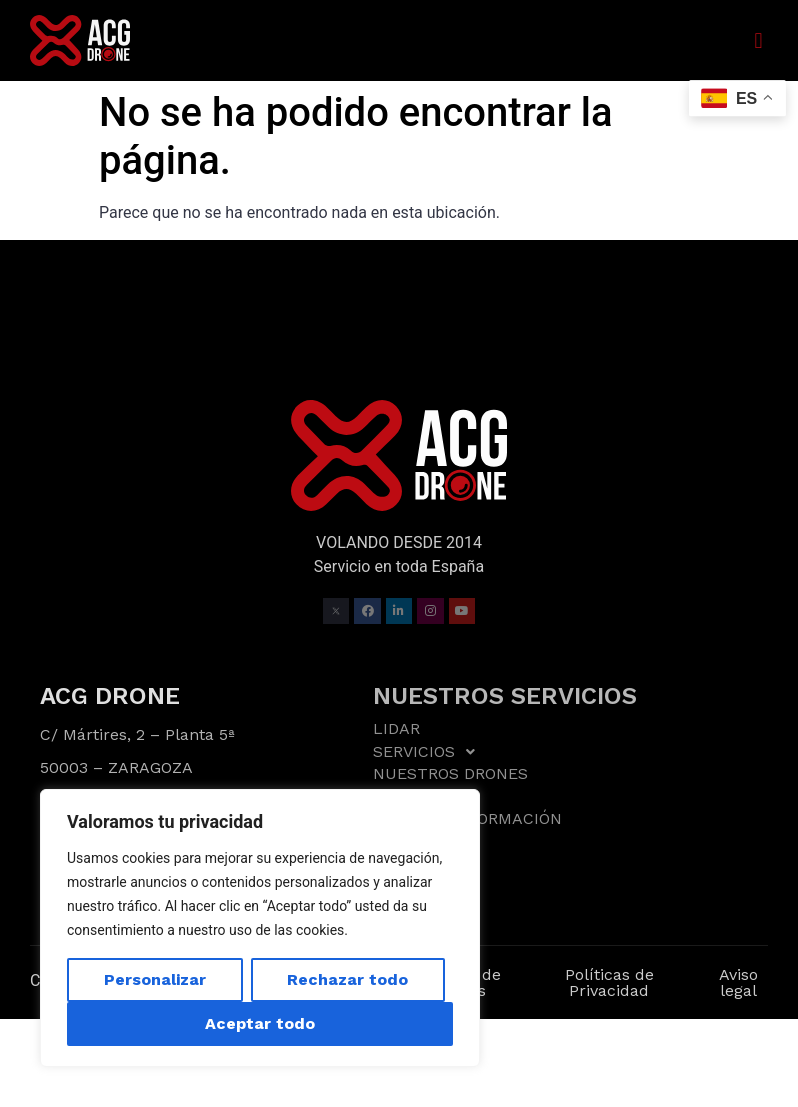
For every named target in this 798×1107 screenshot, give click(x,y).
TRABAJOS (414, 796)
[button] (758, 40)
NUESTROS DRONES (450, 773)
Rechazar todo (347, 979)
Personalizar (155, 979)
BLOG (394, 840)
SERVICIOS (429, 752)
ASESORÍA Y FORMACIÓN (467, 818)
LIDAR (396, 729)
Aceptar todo (260, 1023)
